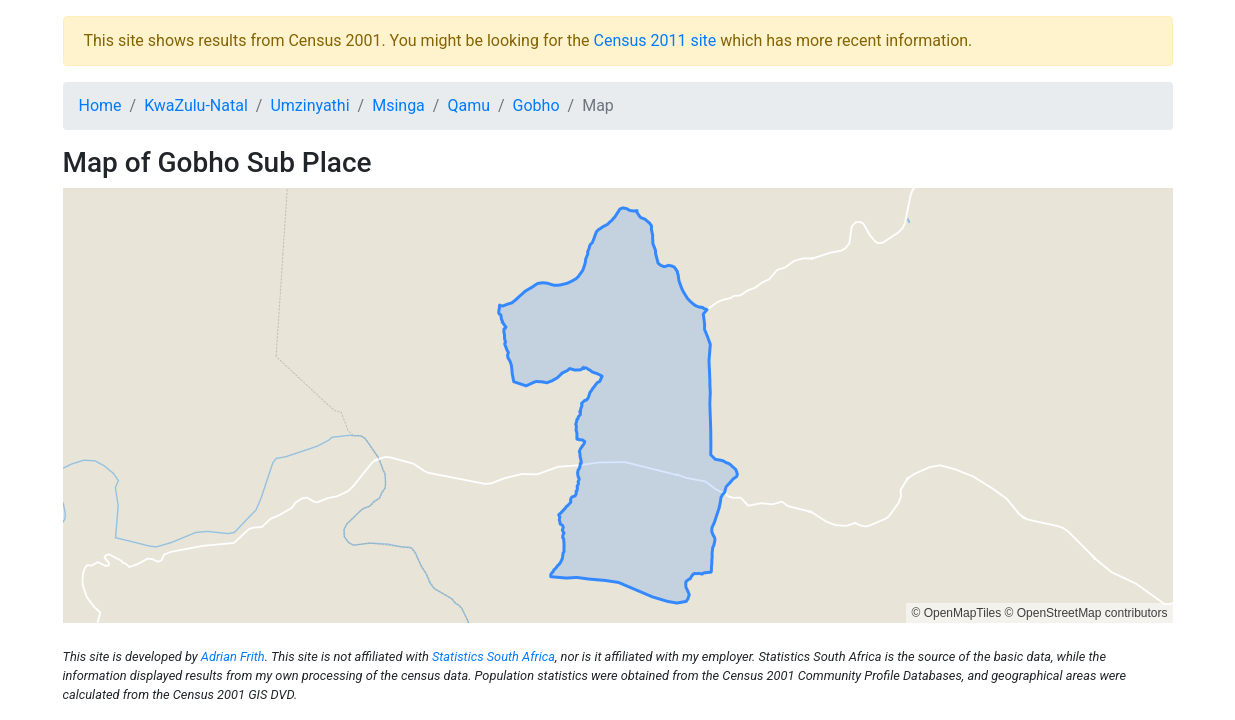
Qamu (468, 105)
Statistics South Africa (493, 656)
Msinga (398, 105)
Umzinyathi (309, 105)
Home (100, 105)
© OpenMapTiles (956, 613)
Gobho (536, 105)
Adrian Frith (233, 656)
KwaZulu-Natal (196, 105)
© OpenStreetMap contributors (1086, 613)
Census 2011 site (654, 40)
